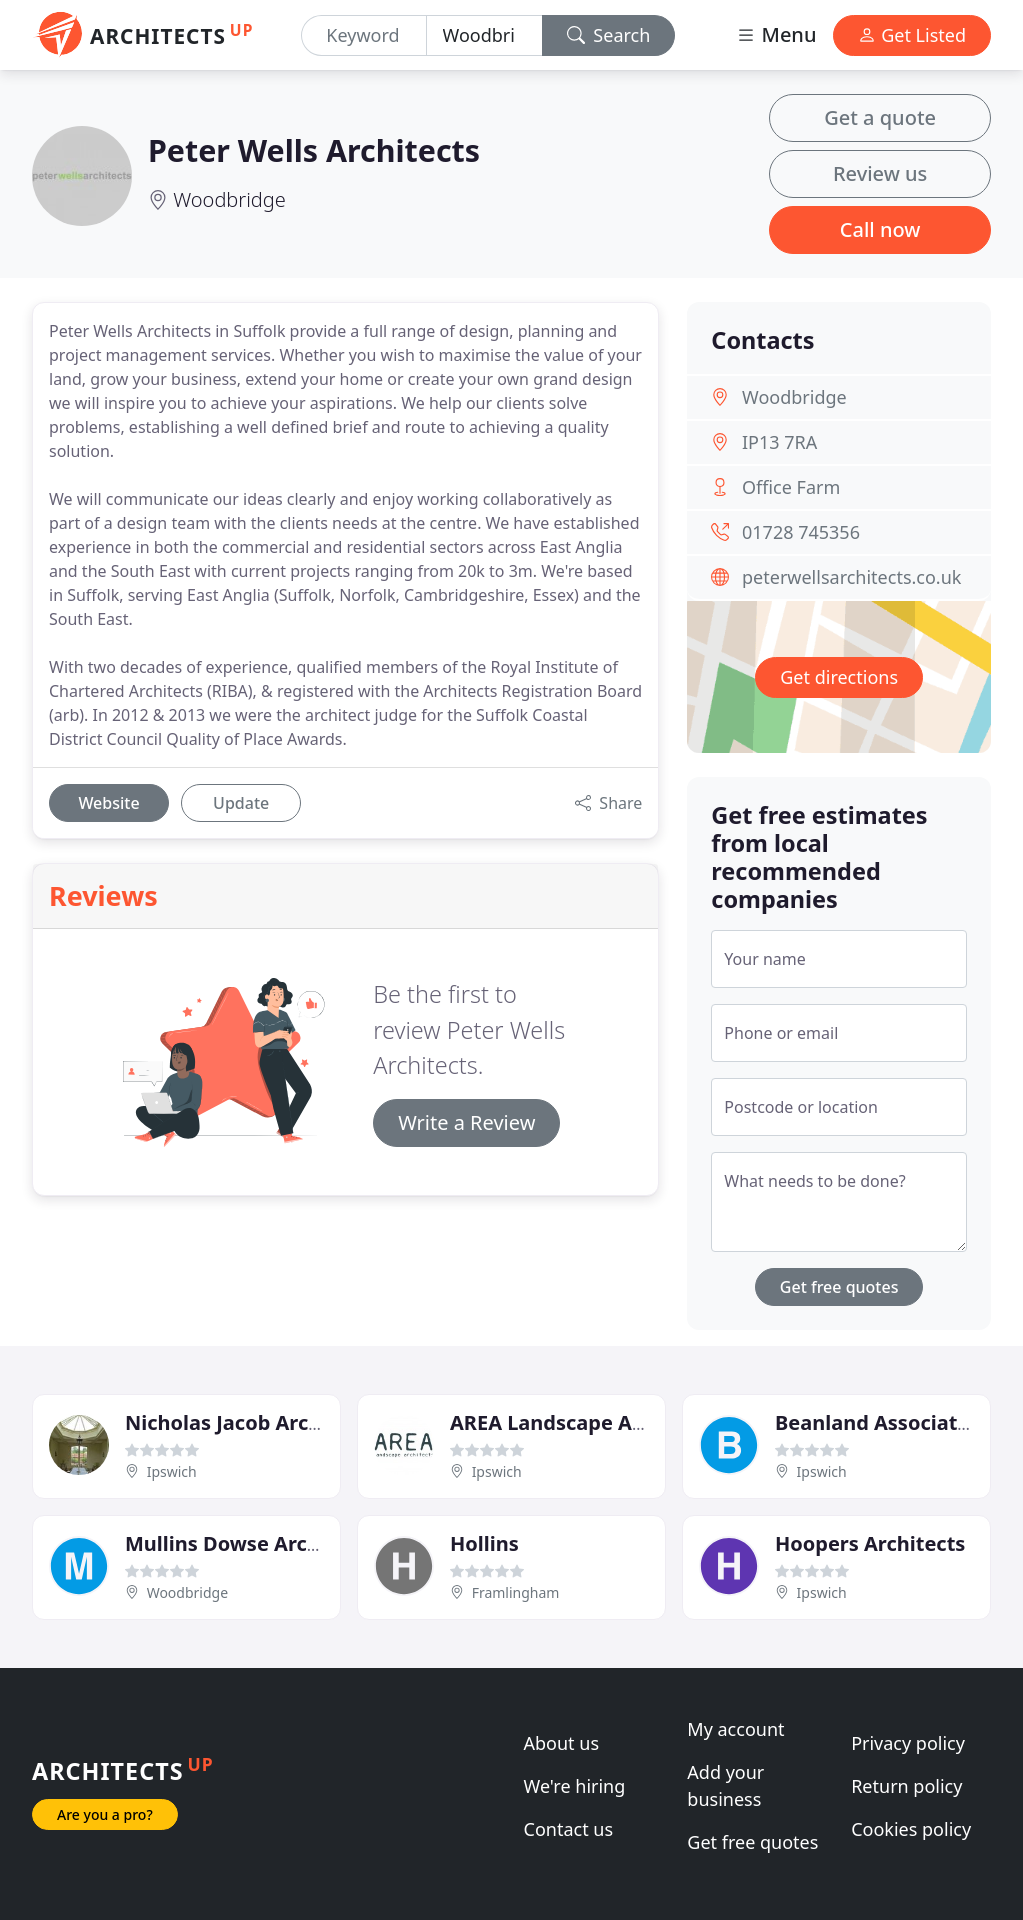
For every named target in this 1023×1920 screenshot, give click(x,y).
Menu (776, 34)
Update (241, 803)
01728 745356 (801, 532)
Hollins (484, 1543)
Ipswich (172, 1471)
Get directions (839, 677)
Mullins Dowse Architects (250, 1543)
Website (108, 803)
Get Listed (912, 35)
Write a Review (466, 1122)
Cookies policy (911, 1829)
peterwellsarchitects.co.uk (851, 577)
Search (609, 35)
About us (562, 1743)
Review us (880, 173)
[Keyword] (363, 35)
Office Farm (791, 487)
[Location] (484, 35)
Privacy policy (908, 1743)
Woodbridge (229, 199)
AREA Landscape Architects (584, 1422)
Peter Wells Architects (314, 150)
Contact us (569, 1829)
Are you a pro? (105, 1814)
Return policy (906, 1786)
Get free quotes (839, 1287)
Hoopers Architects (870, 1543)
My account (735, 1729)
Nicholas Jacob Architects (251, 1422)
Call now (880, 229)
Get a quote (880, 117)
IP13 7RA (779, 442)
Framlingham (516, 1592)
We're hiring (575, 1786)
